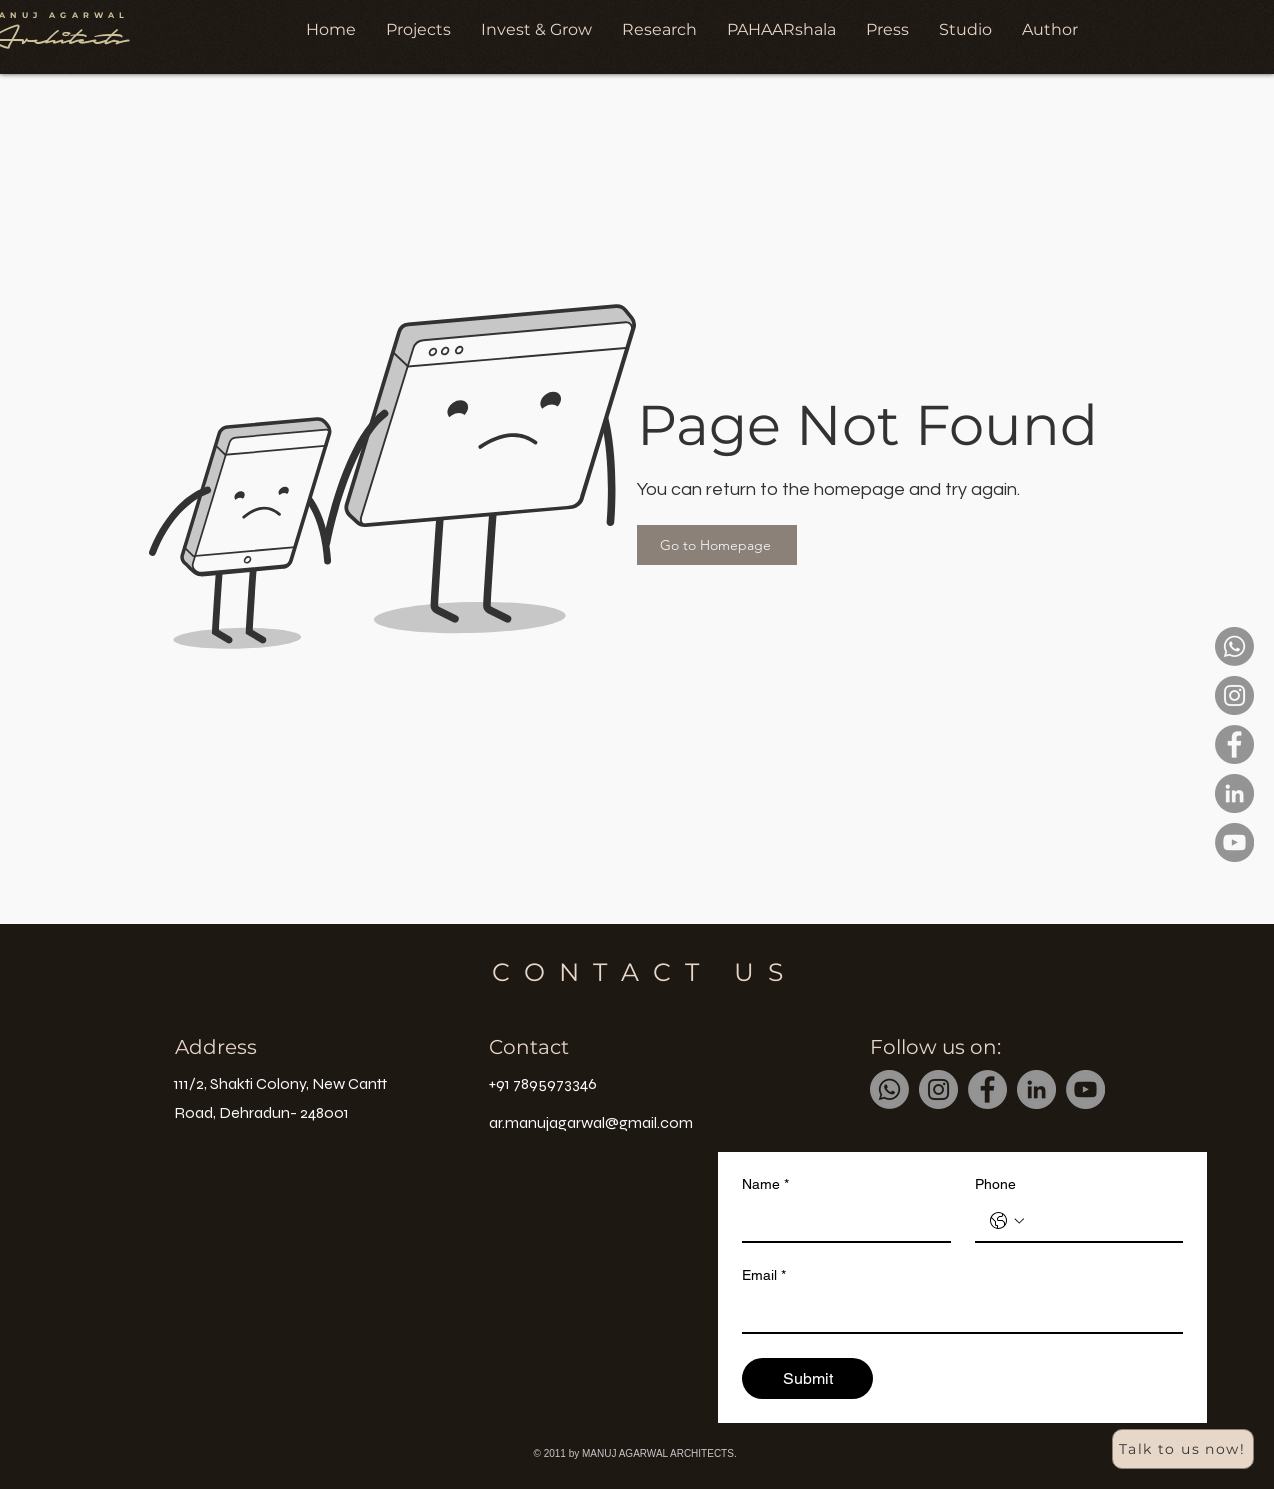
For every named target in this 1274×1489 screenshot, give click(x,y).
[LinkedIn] (1234, 793)
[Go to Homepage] (717, 545)
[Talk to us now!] (1183, 1449)
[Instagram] (1234, 695)
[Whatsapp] (1234, 646)
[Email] (956, 1312)
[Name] (840, 1221)
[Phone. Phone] (1099, 1221)
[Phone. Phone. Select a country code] (1007, 1221)
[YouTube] (1234, 842)
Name (765, 1184)
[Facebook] (1234, 744)
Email (764, 1275)
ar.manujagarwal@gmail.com (591, 1122)
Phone (995, 1184)
